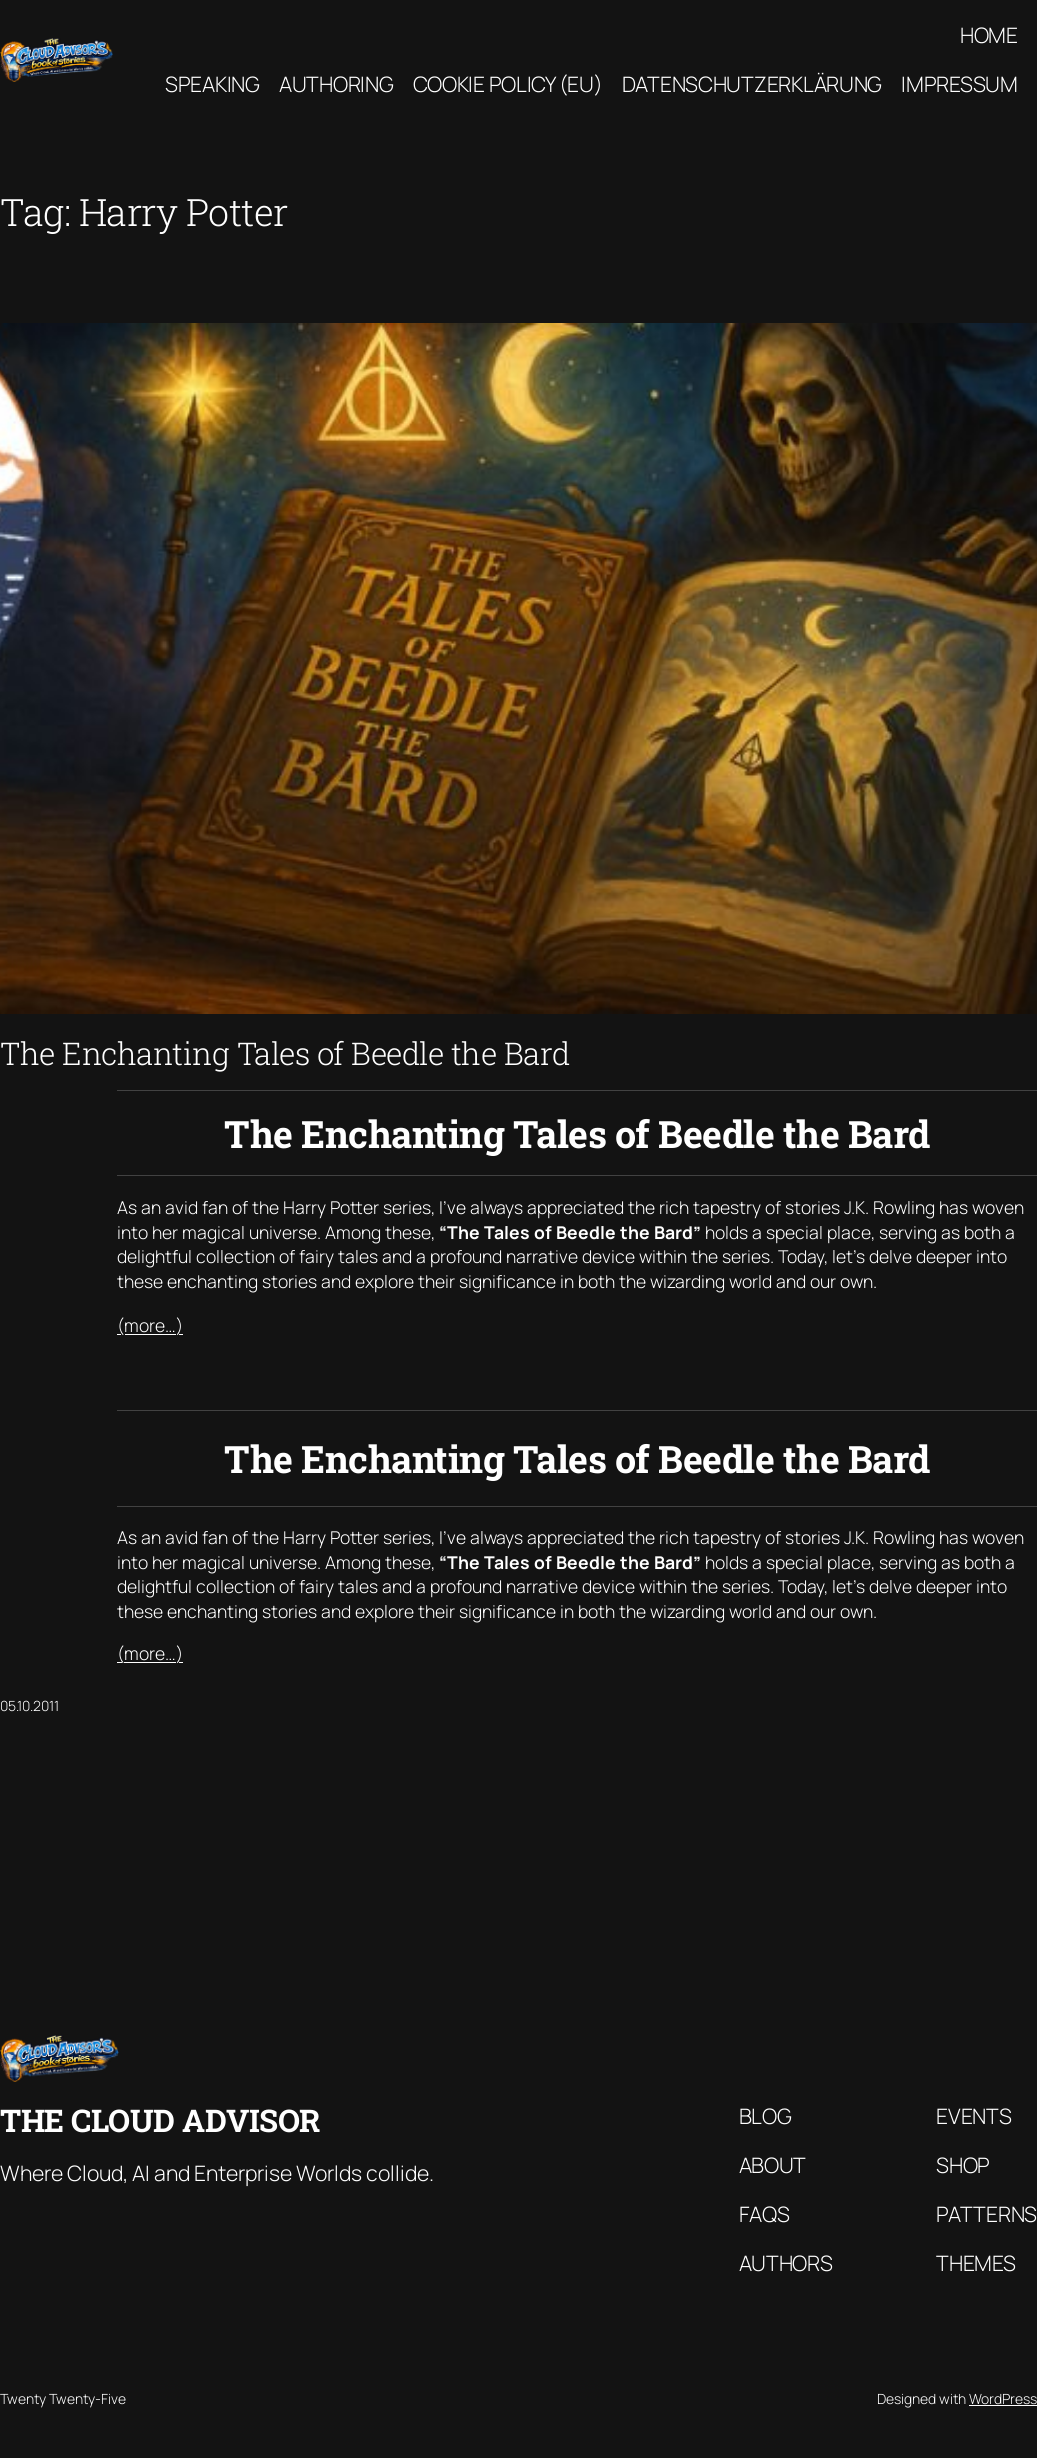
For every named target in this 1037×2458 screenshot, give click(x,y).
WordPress (1003, 2398)
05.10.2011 (29, 1705)
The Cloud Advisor (160, 2119)
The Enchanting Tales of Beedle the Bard (285, 1053)
